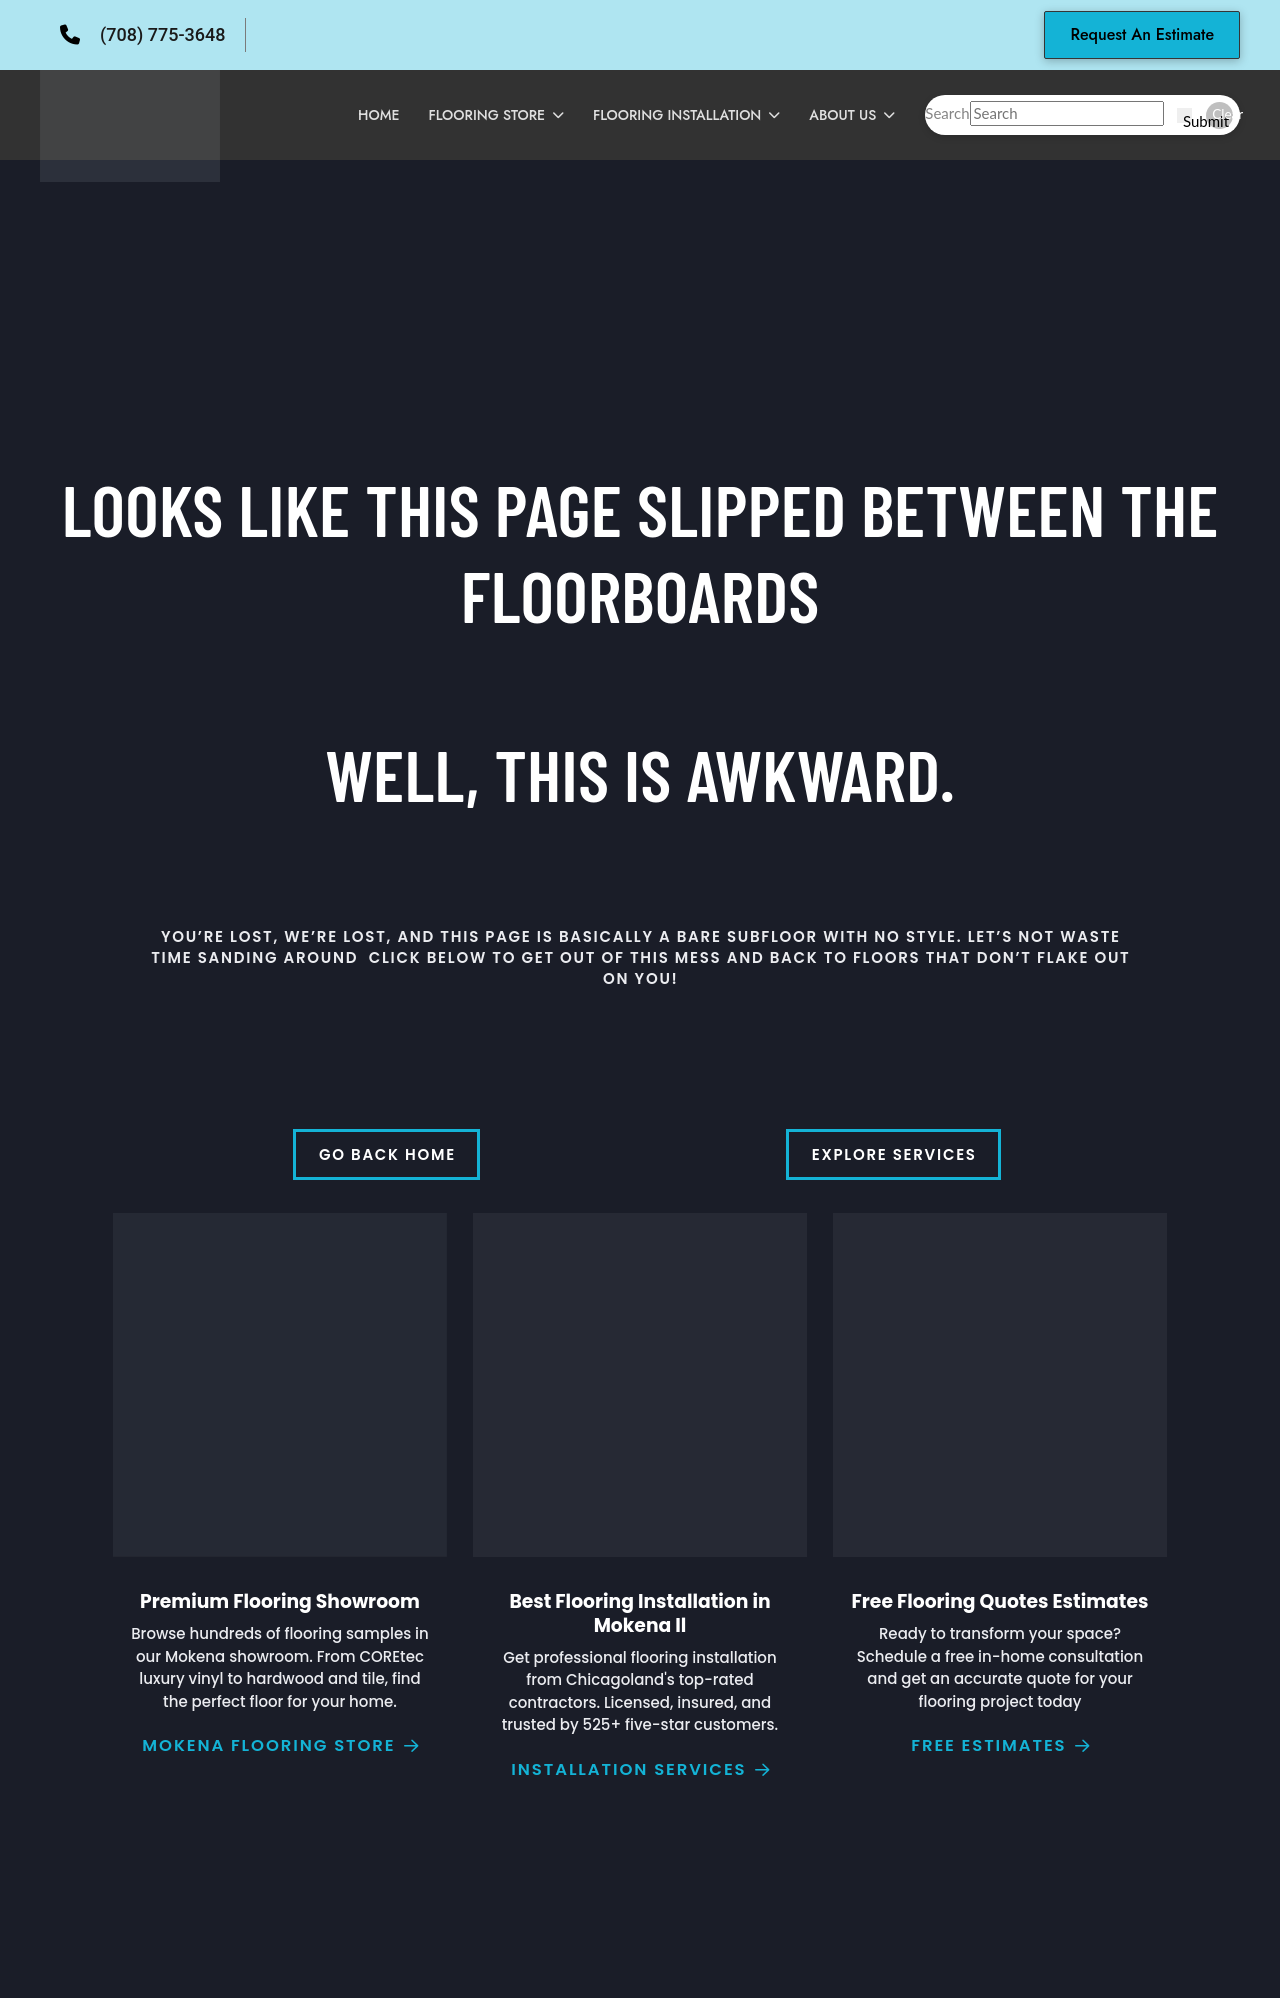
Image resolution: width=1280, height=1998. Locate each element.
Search (947, 113)
